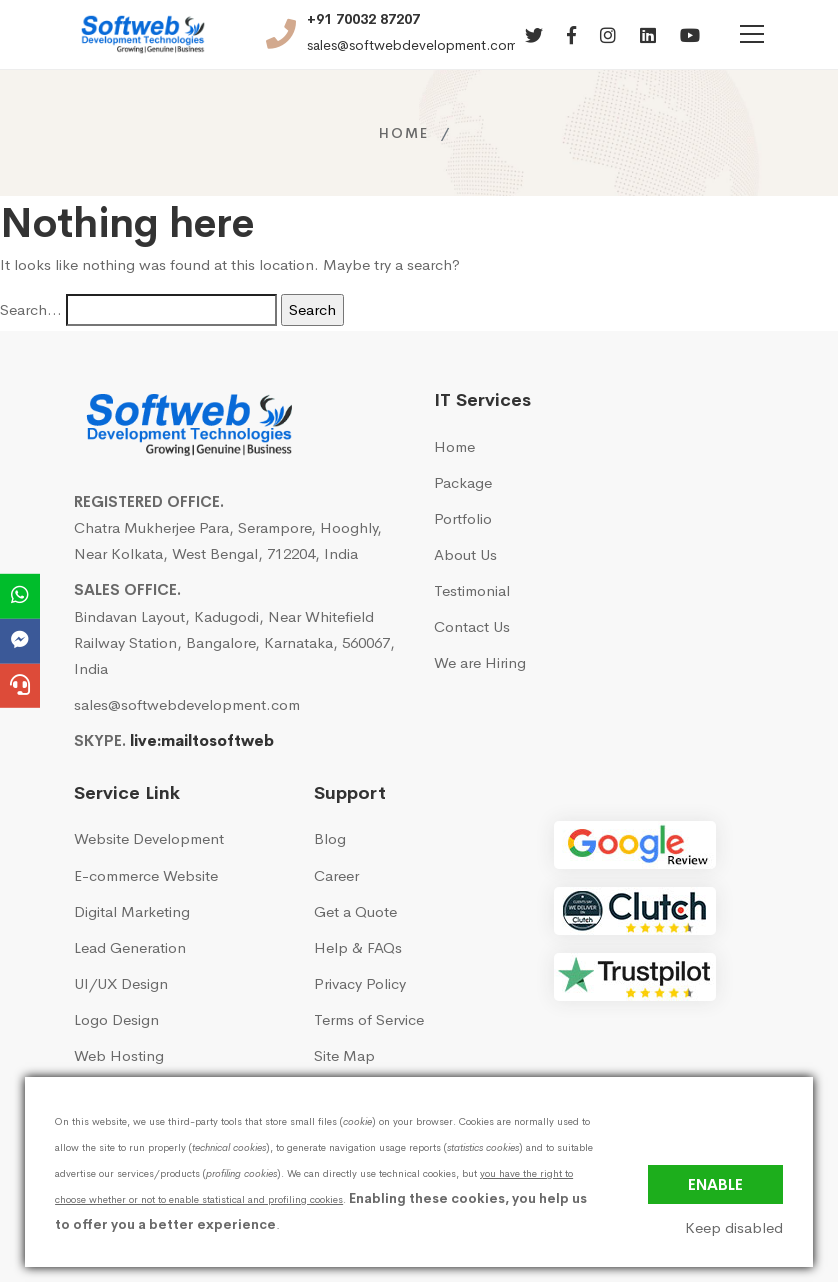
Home (404, 133)
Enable (715, 1184)
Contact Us (472, 626)
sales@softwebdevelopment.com (412, 45)
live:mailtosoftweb (202, 740)
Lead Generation (130, 947)
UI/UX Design (121, 983)
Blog (330, 838)
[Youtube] (690, 36)
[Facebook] (571, 36)
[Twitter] (534, 36)
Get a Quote (355, 911)
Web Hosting (119, 1055)
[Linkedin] (648, 36)
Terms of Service (369, 1019)
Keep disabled (734, 1228)
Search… (31, 309)
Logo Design (116, 1019)
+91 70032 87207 (363, 19)
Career (336, 875)
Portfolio (463, 518)
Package (463, 482)
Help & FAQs (358, 947)
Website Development (149, 838)
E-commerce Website (146, 875)
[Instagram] (608, 36)
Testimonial (472, 590)
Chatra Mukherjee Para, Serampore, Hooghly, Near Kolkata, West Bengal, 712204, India (228, 540)
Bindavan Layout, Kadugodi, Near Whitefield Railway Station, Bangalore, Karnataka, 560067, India (234, 642)
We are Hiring (480, 662)
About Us (465, 554)
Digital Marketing (132, 911)
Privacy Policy (360, 983)
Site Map (344, 1055)
